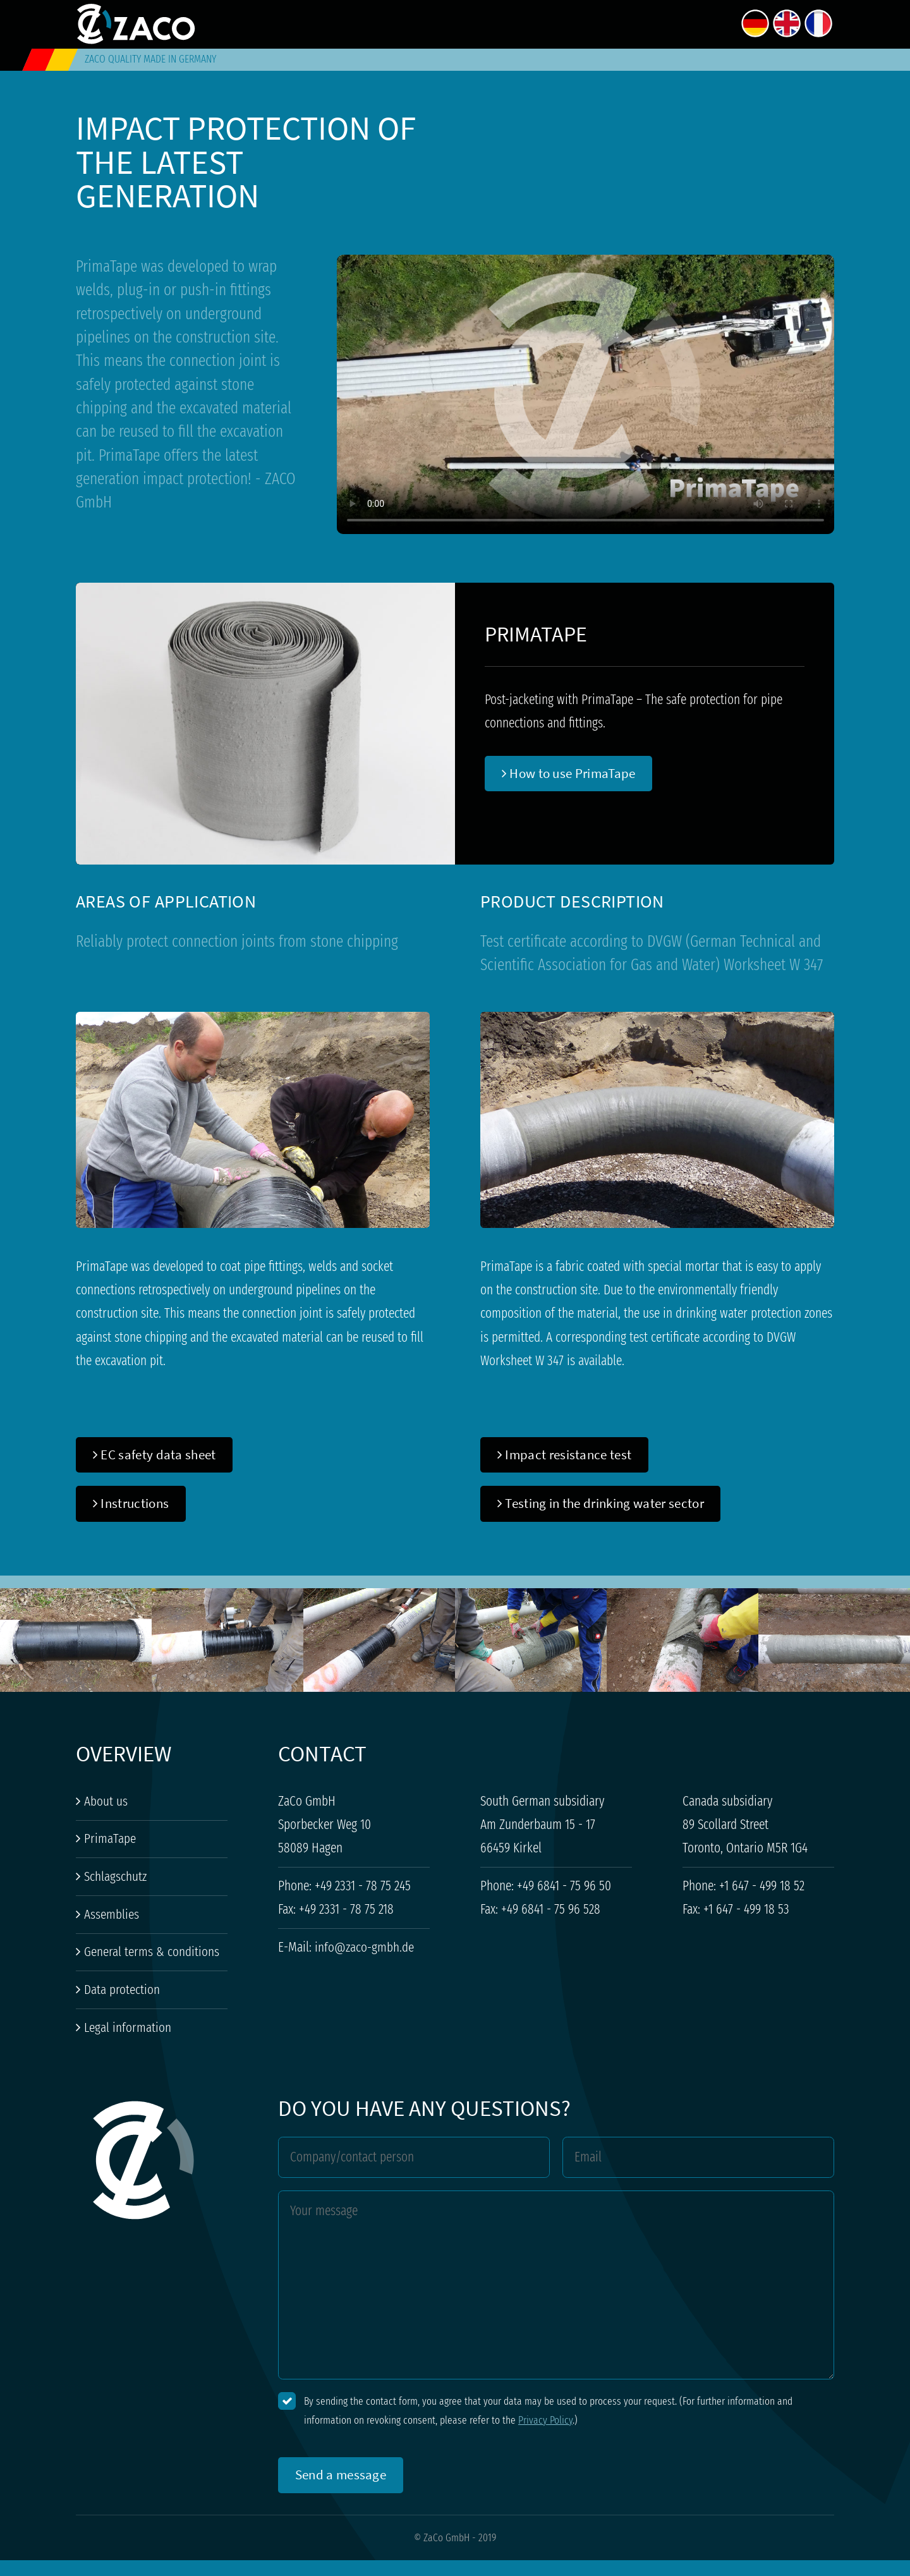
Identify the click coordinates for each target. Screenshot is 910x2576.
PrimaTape (106, 1838)
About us (581, 22)
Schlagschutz (111, 1876)
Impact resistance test (564, 1454)
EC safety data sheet (154, 1454)
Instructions (131, 1503)
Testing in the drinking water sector (600, 1503)
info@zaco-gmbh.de (364, 1947)
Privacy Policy (545, 2420)
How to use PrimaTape (569, 773)
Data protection (118, 1989)
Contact (708, 22)
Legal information (123, 2027)
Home (518, 22)
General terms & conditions (147, 1951)
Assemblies (107, 1914)
